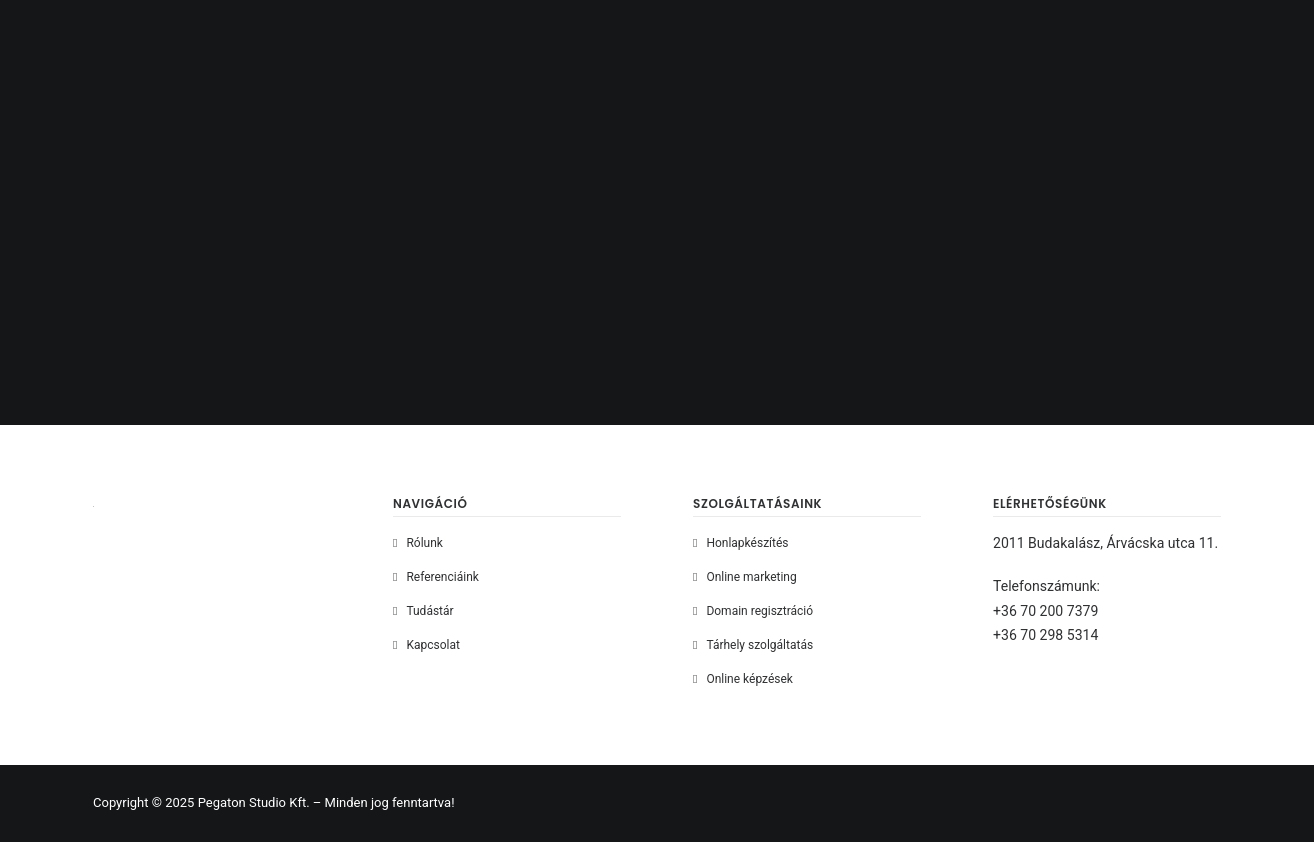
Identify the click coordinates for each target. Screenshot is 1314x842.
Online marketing (751, 577)
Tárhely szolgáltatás (759, 645)
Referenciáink (442, 577)
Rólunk (424, 543)
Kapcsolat (432, 645)
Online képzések (749, 679)
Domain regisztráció (759, 611)
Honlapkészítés (747, 543)
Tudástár (429, 611)
